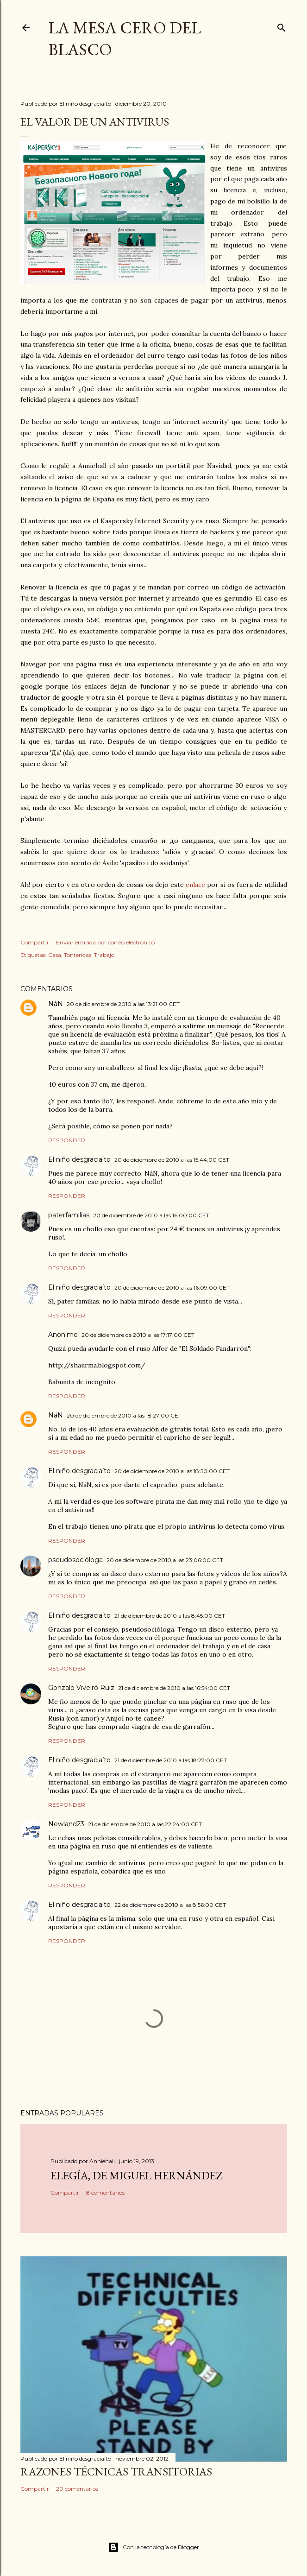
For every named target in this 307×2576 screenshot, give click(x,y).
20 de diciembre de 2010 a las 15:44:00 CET (171, 1159)
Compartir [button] (34, 942)
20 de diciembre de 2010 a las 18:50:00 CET (172, 1471)
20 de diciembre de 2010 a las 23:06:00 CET (165, 1560)
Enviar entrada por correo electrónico (105, 942)
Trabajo (104, 954)
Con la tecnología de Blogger (153, 2547)
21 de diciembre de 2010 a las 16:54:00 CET (174, 1687)
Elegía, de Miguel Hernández (136, 2175)
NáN (55, 1004)
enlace (195, 884)
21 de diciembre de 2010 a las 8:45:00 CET (169, 1615)
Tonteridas (77, 954)
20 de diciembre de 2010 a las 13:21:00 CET (123, 1003)
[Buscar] (281, 26)
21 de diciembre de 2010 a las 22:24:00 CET (145, 1824)
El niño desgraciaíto (79, 1159)
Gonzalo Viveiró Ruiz (81, 1688)
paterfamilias (68, 1215)
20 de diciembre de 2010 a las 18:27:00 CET (124, 1415)
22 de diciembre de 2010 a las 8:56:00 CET (170, 1904)
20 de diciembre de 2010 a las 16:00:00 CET (151, 1215)
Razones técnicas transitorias (116, 2471)
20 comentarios (77, 2488)
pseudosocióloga (75, 1560)
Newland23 (66, 1824)
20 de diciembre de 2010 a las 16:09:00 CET (172, 1287)
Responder (66, 1140)
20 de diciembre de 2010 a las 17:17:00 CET (137, 1334)
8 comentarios (105, 2192)
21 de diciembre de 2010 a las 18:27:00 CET (170, 1760)
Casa (54, 954)
